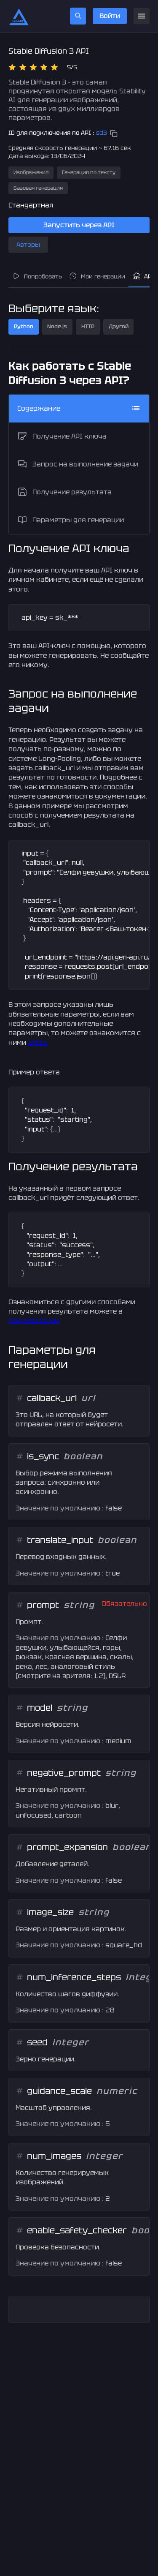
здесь (38, 1042)
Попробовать (37, 276)
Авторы (28, 244)
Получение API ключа (62, 436)
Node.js (57, 326)
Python (23, 326)
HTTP (87, 326)
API (143, 276)
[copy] (114, 133)
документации (33, 1320)
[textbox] (79, 618)
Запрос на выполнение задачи (77, 464)
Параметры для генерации (70, 520)
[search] (78, 16)
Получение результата (64, 492)
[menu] (142, 16)
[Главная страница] (18, 16)
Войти (109, 15)
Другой (119, 326)
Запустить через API (79, 225)
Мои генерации (97, 276)
